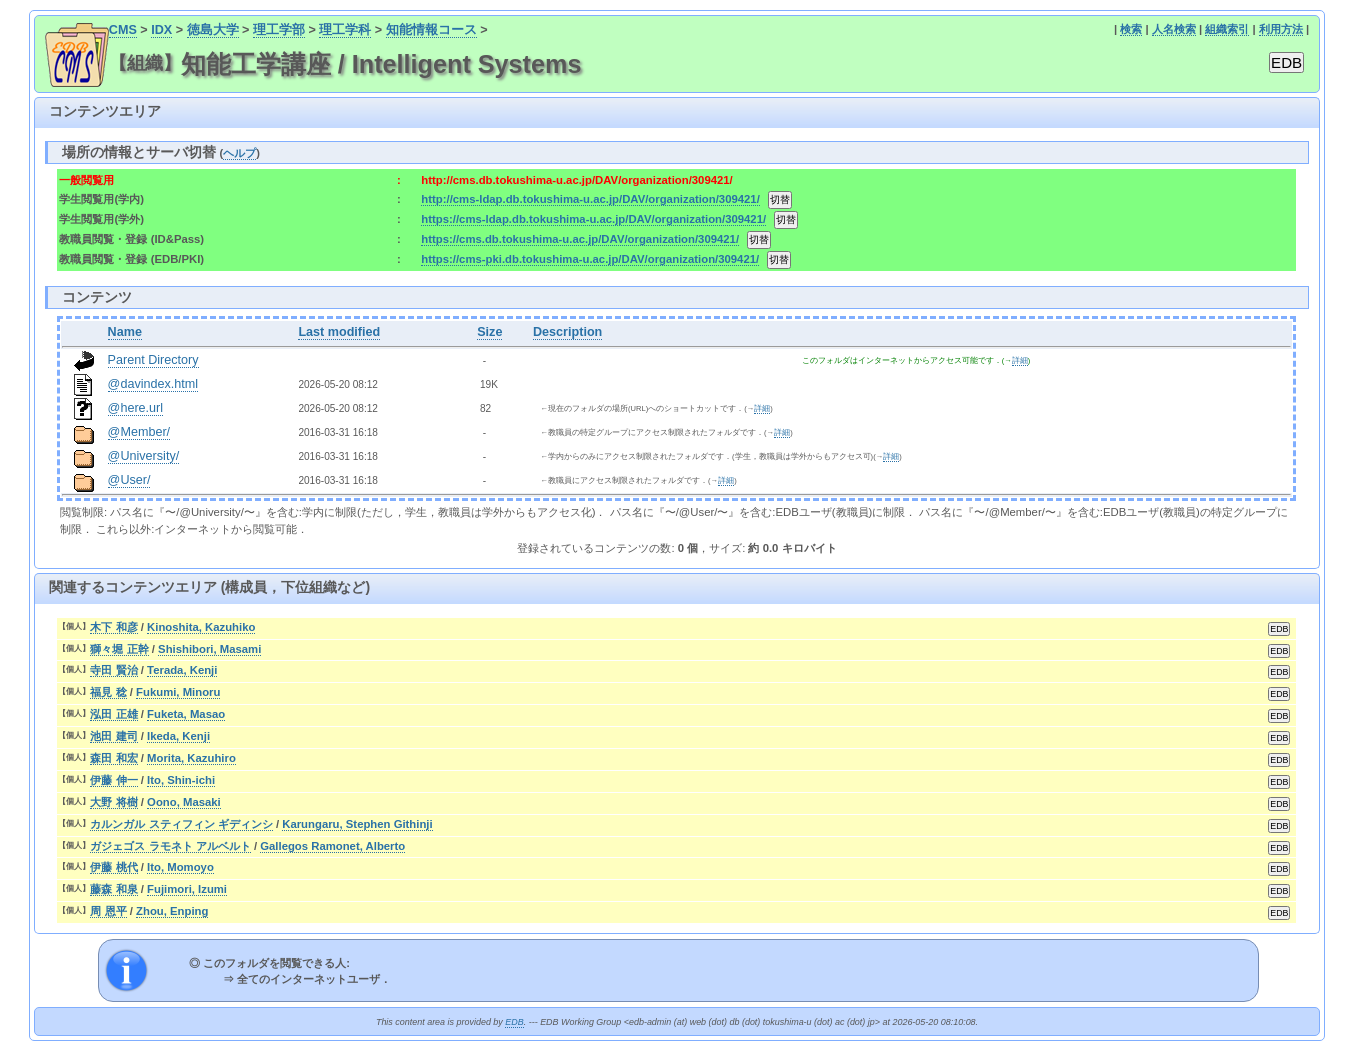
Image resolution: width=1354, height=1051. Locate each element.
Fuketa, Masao (186, 714)
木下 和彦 (113, 627)
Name (125, 332)
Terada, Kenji (182, 670)
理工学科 (345, 30)
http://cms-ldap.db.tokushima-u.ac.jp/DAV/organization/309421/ (590, 199)
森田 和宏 (113, 758)
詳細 (1020, 360)
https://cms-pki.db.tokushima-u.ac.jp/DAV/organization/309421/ (590, 259)
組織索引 (1227, 29)
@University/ (144, 456)
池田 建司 (113, 736)
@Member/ (139, 432)
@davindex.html (153, 384)
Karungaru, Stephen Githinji (357, 824)
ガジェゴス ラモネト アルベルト (170, 846)
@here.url (136, 408)
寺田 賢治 (113, 670)
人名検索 (1174, 29)
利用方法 (1281, 29)
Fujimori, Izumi (187, 889)
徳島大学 (213, 30)
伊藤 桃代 (113, 867)
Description (567, 332)
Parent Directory (153, 360)
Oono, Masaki (184, 802)
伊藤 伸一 (113, 780)
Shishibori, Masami (209, 649)
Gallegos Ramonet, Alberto (332, 846)
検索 (1131, 29)
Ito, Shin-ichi (181, 780)
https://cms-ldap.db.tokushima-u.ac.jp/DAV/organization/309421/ (593, 219)
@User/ (129, 480)
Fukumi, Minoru (178, 692)
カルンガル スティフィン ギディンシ (181, 824)
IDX (161, 30)
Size (489, 332)
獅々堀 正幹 (119, 649)
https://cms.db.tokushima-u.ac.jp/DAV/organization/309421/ (580, 239)
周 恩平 (108, 911)
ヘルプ (239, 153)
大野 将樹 (113, 802)
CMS (123, 30)
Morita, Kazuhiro (191, 758)
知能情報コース (431, 30)
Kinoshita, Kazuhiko (201, 627)
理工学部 (279, 30)
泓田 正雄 (113, 714)
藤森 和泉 (113, 889)
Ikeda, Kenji (178, 736)
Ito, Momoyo (180, 867)
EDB (514, 1022)
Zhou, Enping (172, 911)
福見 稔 (108, 692)
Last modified (339, 332)
